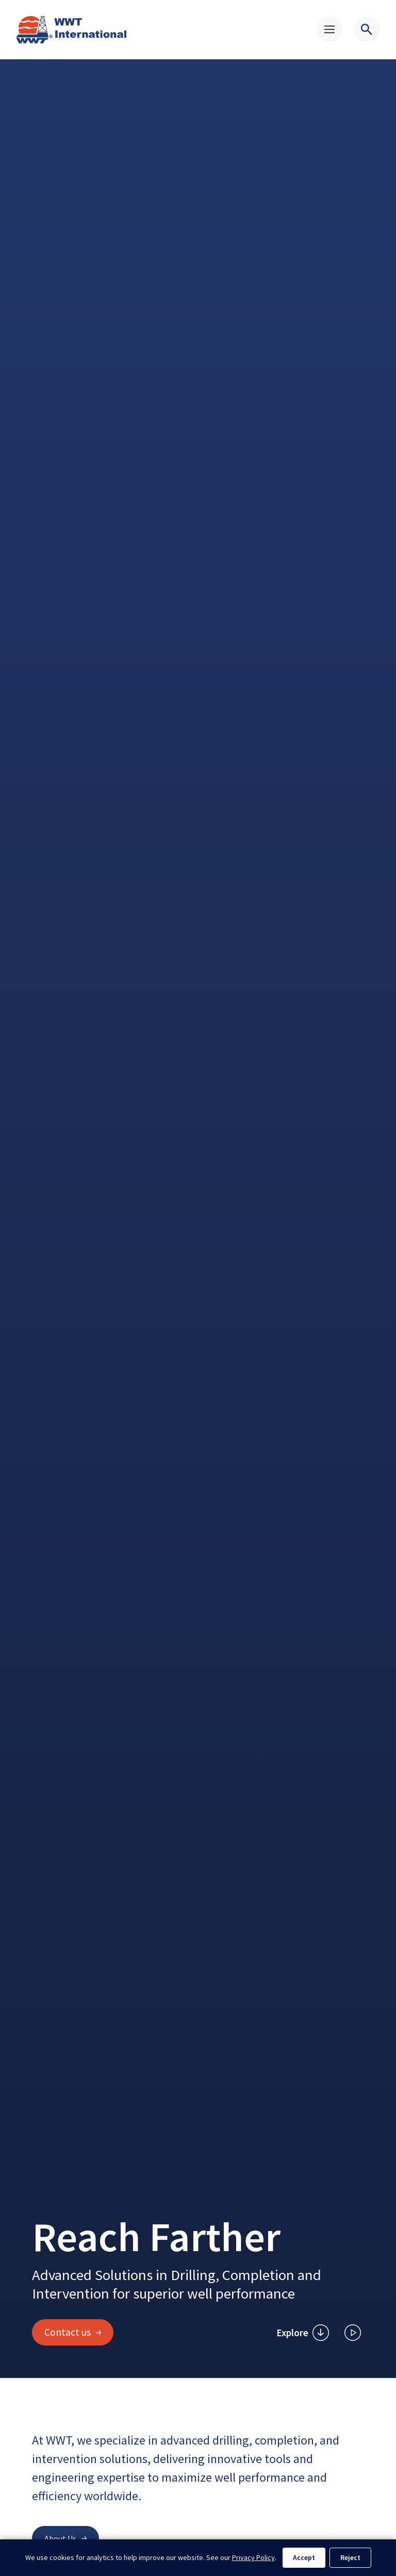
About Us (65, 2538)
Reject (350, 2557)
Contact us (72, 2332)
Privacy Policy (253, 2557)
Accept (304, 2557)
